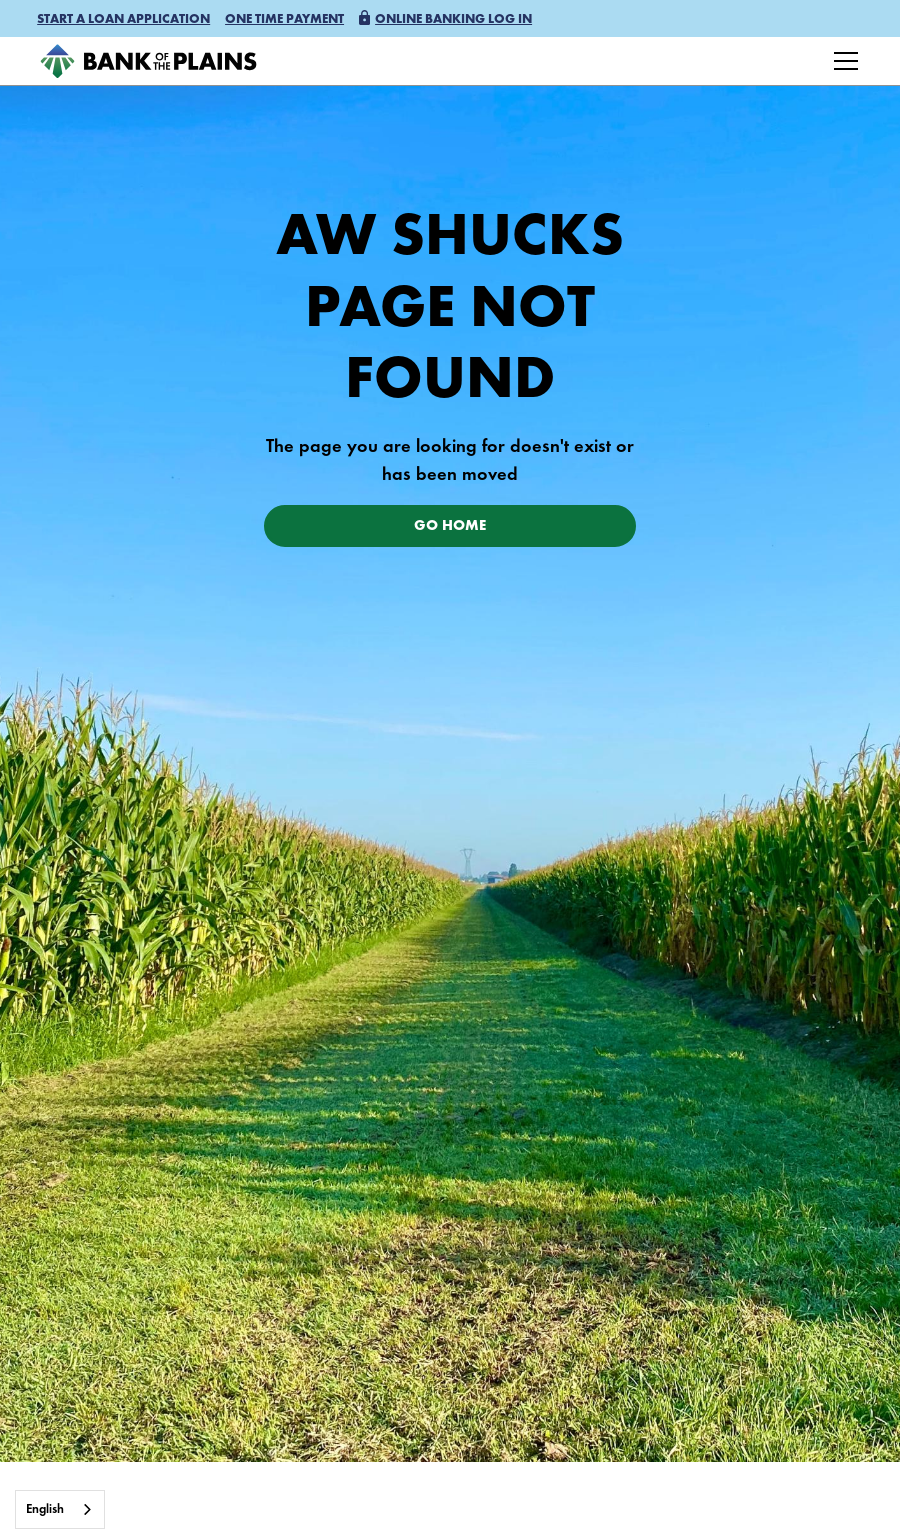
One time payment (284, 19)
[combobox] (60, 1509)
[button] (123, 20)
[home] (148, 61)
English (45, 1509)
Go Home (450, 526)
